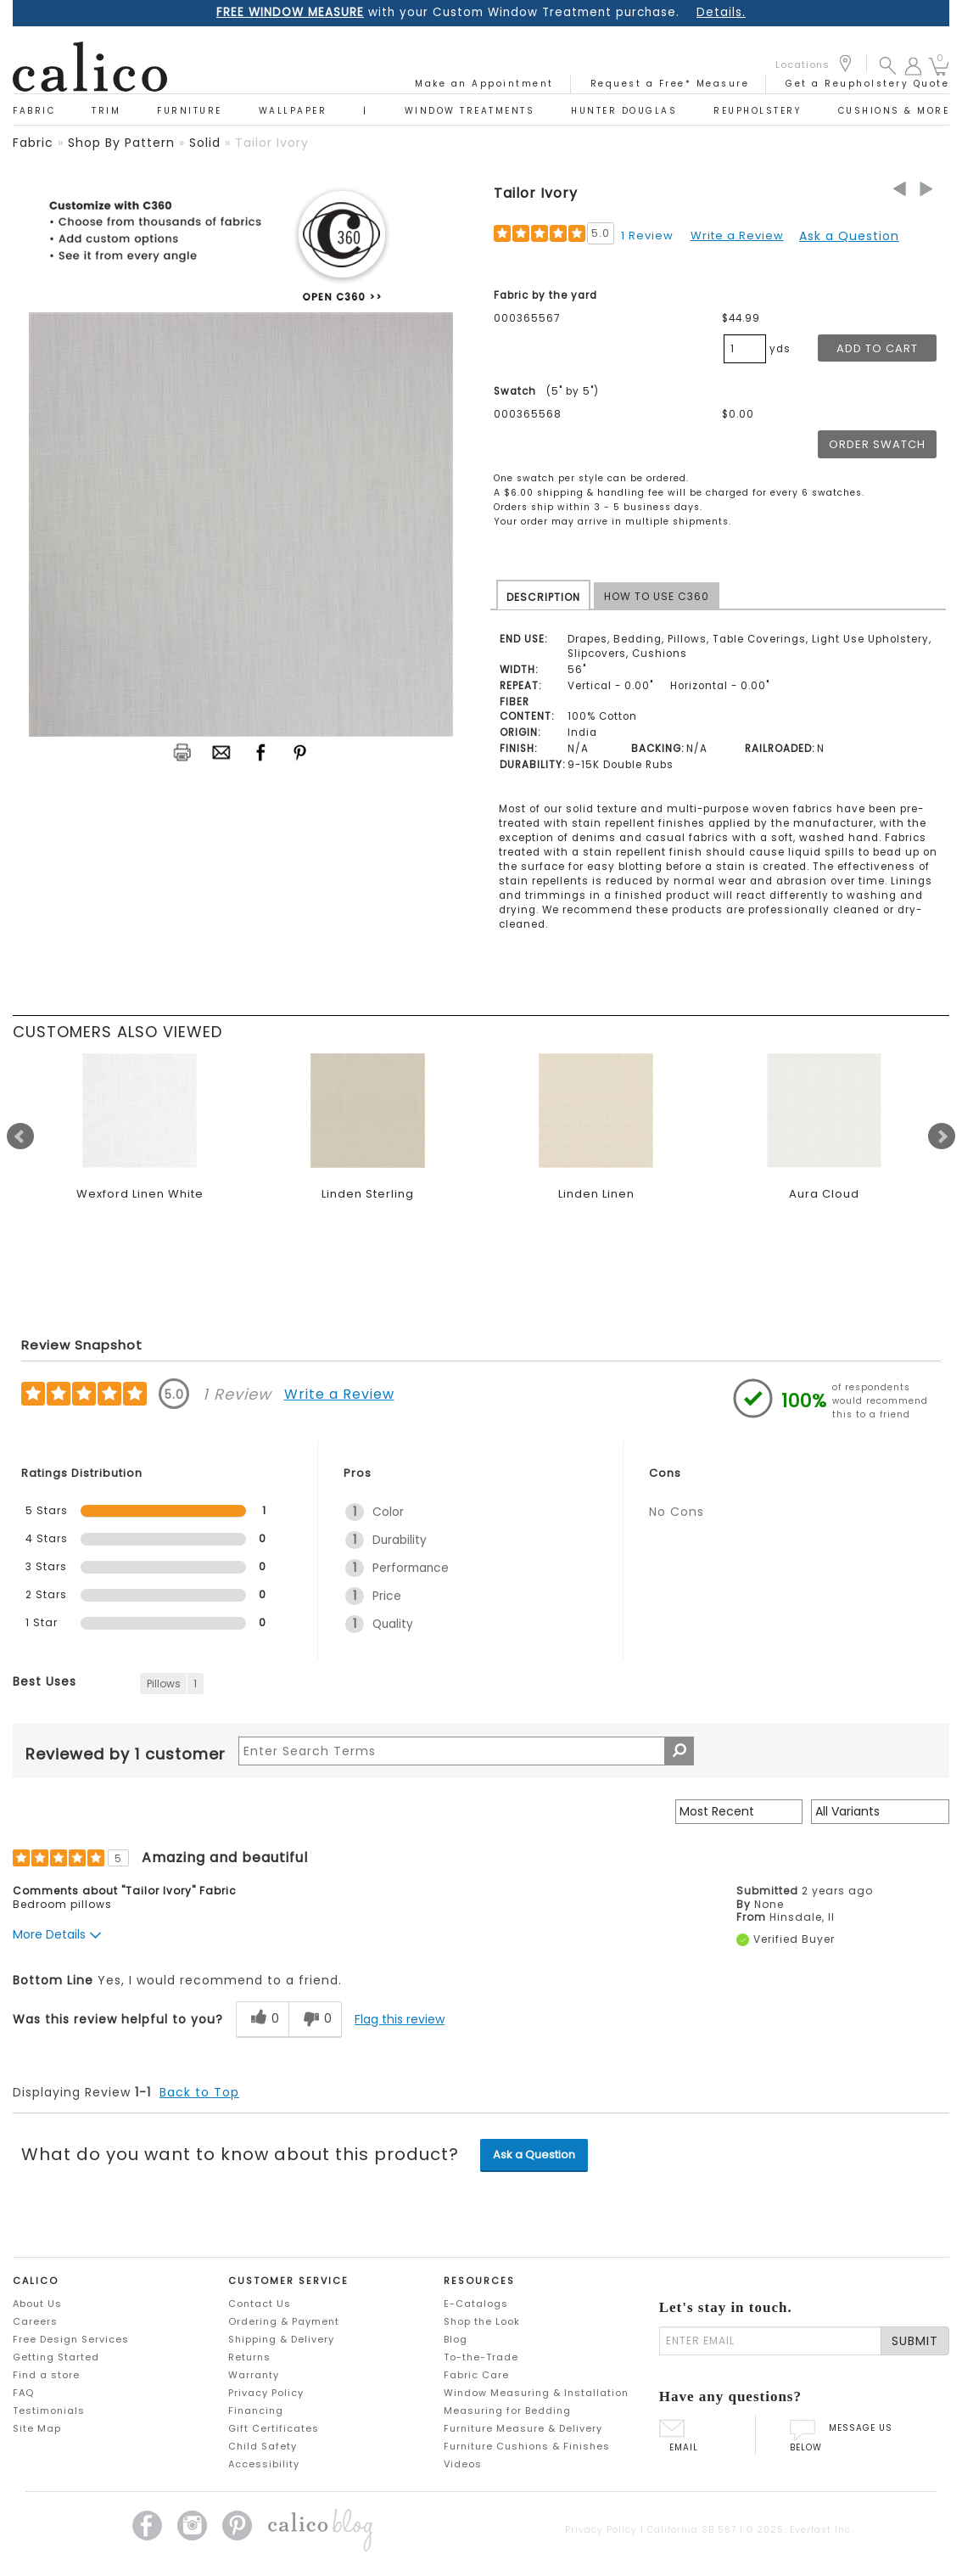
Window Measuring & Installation (536, 2392)
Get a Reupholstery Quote (867, 83)
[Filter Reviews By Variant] (880, 1811)
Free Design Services (71, 2339)
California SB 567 (691, 2529)
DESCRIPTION (543, 597)
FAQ (23, 2392)
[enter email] (770, 2340)
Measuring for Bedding (507, 2410)
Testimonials (49, 2410)
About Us (37, 2303)
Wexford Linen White (140, 1194)
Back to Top (199, 2092)
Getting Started (56, 2357)
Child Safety (262, 2446)
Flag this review (400, 2019)
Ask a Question (849, 235)
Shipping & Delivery (281, 2339)
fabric (33, 142)
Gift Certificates (273, 2428)
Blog (455, 2339)
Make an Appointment (484, 83)
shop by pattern (121, 142)
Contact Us (259, 2303)
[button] (887, 65)
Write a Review (737, 235)
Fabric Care (476, 2375)
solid (205, 142)
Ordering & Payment (283, 2321)
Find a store (46, 2375)
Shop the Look (482, 2321)
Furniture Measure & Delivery (523, 2428)
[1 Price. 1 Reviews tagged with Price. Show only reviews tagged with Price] (470, 1596)
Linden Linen (596, 1194)
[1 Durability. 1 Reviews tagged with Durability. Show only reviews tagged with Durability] (470, 1540)
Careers (35, 2321)
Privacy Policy (266, 2392)
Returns (249, 2357)
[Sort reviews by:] (739, 1811)
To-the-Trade (481, 2357)
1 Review (647, 235)
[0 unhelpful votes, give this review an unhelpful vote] (315, 2019)
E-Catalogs (476, 2303)
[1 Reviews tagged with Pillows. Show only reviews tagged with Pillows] (172, 1683)
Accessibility (263, 2464)
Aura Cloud (824, 1194)
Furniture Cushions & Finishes (527, 2446)
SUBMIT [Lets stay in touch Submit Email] (915, 2340)
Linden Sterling (368, 1194)
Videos (463, 2464)
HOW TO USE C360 (656, 596)
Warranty (253, 2375)
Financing (255, 2410)
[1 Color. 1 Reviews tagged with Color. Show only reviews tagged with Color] (470, 1512)
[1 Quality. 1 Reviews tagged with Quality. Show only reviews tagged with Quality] (470, 1624)
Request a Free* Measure (670, 83)
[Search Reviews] (466, 1751)
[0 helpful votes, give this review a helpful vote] (262, 2019)
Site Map (37, 2428)
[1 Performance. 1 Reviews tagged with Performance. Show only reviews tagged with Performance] (470, 1568)
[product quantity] (745, 348)
